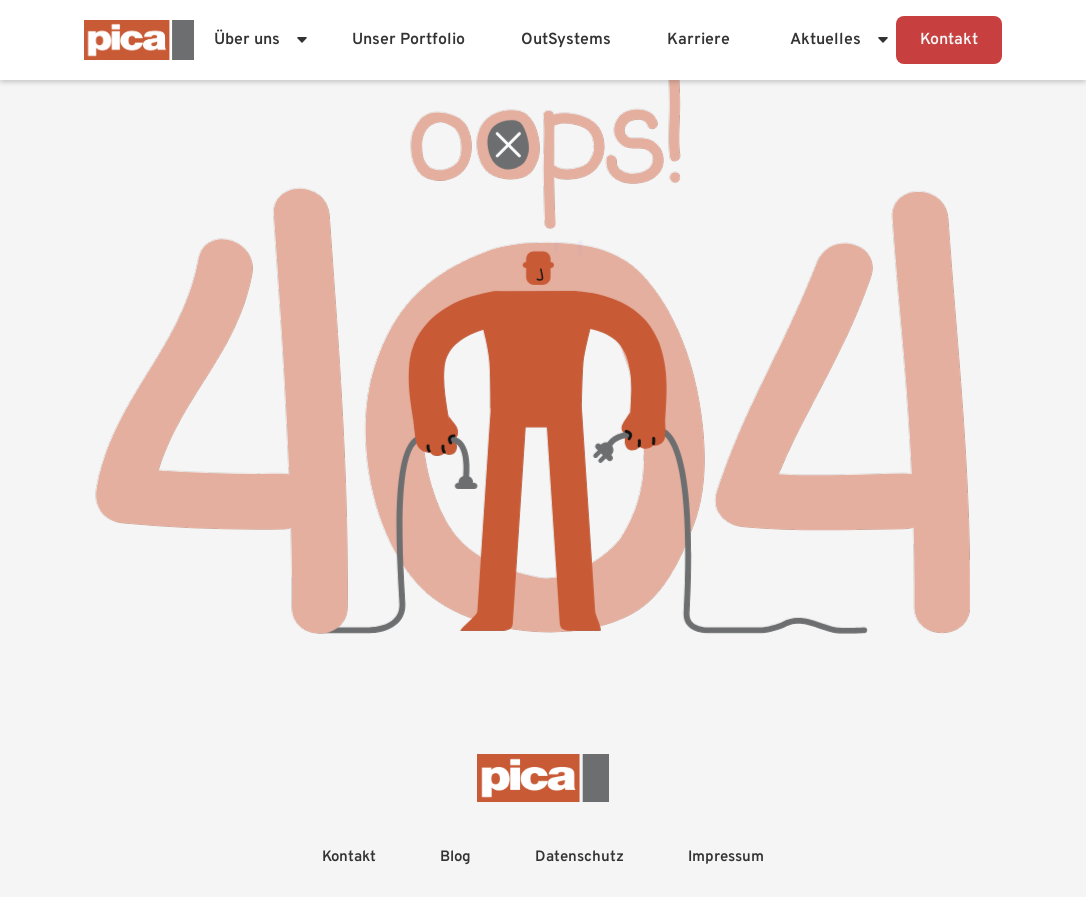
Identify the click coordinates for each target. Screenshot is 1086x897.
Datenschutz (579, 857)
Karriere (698, 40)
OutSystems (566, 40)
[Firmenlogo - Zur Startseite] (139, 40)
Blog (455, 857)
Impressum (726, 857)
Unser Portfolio (408, 40)
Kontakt (949, 40)
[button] (257, 40)
